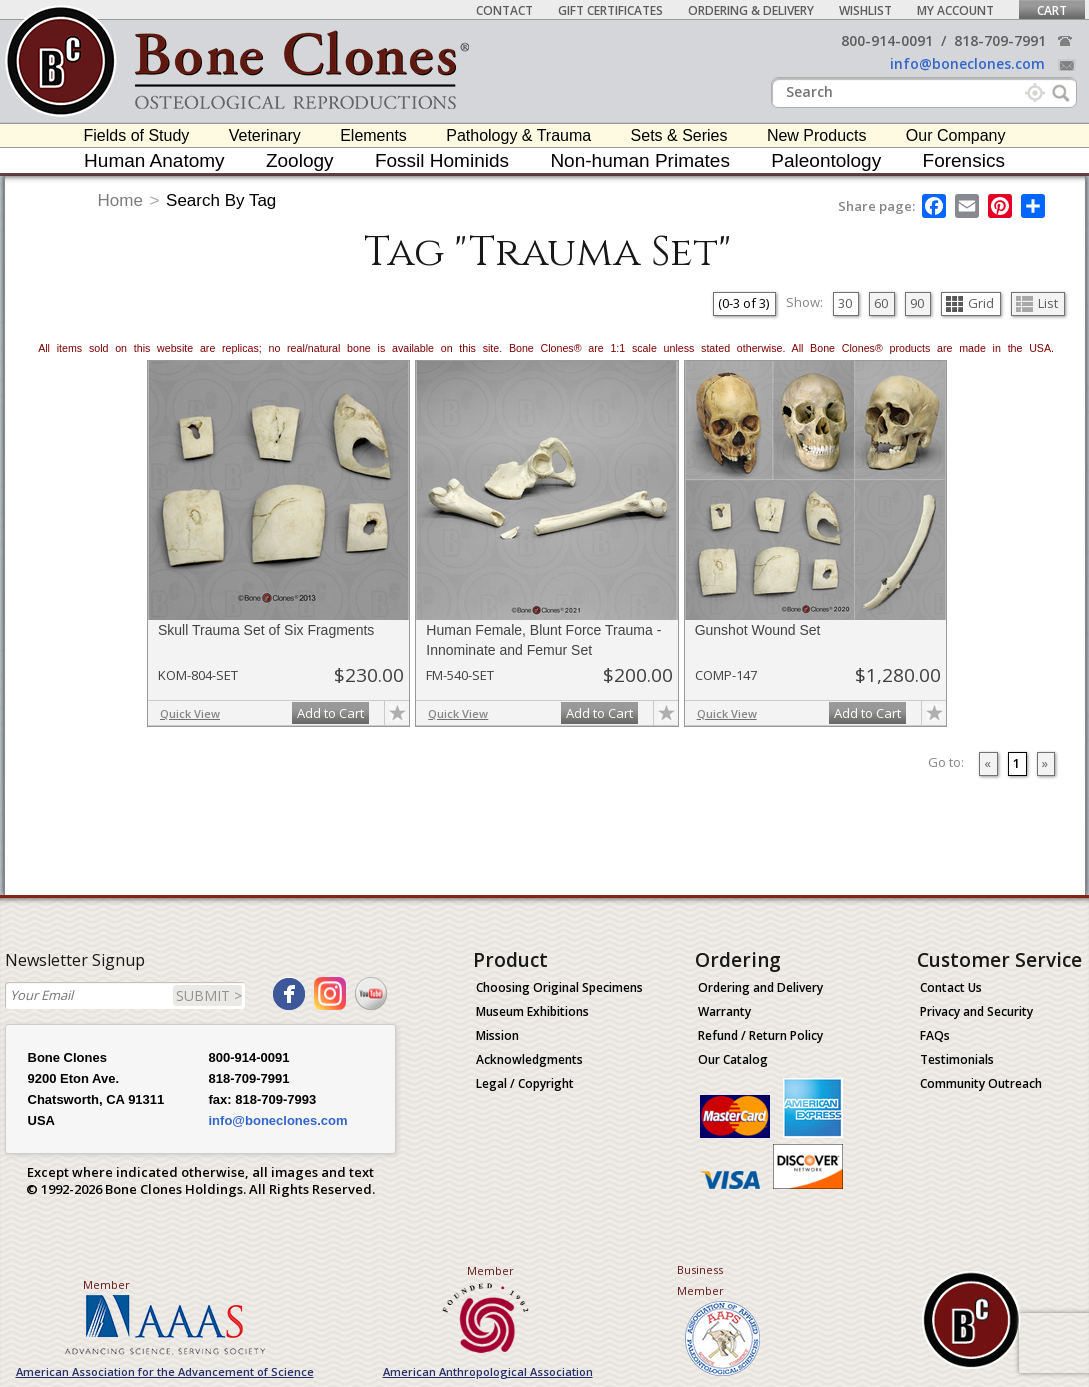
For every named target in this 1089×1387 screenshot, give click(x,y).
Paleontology (826, 160)
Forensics (964, 160)
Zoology (300, 160)
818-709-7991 (1000, 40)
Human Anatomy (154, 160)
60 (881, 303)
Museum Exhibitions (532, 1011)
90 (917, 303)
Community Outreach (981, 1083)
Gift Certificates (610, 10)
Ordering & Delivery (751, 10)
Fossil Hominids (442, 160)
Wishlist (865, 10)
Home (120, 200)
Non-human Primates (640, 160)
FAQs (935, 1035)
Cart (1052, 10)
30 (845, 303)
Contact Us (951, 987)
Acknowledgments (529, 1059)
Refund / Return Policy (760, 1035)
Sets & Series (679, 135)
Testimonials (957, 1059)
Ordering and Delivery (760, 987)
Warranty (724, 1011)
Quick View (190, 713)
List (1037, 303)
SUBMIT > (209, 995)
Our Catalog (733, 1059)
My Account (955, 10)
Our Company (956, 135)
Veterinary (265, 135)
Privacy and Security (976, 1011)
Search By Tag (221, 200)
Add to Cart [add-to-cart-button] (330, 713)
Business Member (700, 1280)
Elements (373, 135)
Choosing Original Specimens (559, 987)
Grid (970, 303)
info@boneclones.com (967, 63)
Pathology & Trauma (518, 135)
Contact (504, 10)
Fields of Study (137, 135)
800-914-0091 (887, 40)
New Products (817, 135)
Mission (497, 1035)
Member (106, 1284)
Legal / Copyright (525, 1083)
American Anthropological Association (488, 1371)
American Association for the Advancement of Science (165, 1371)
